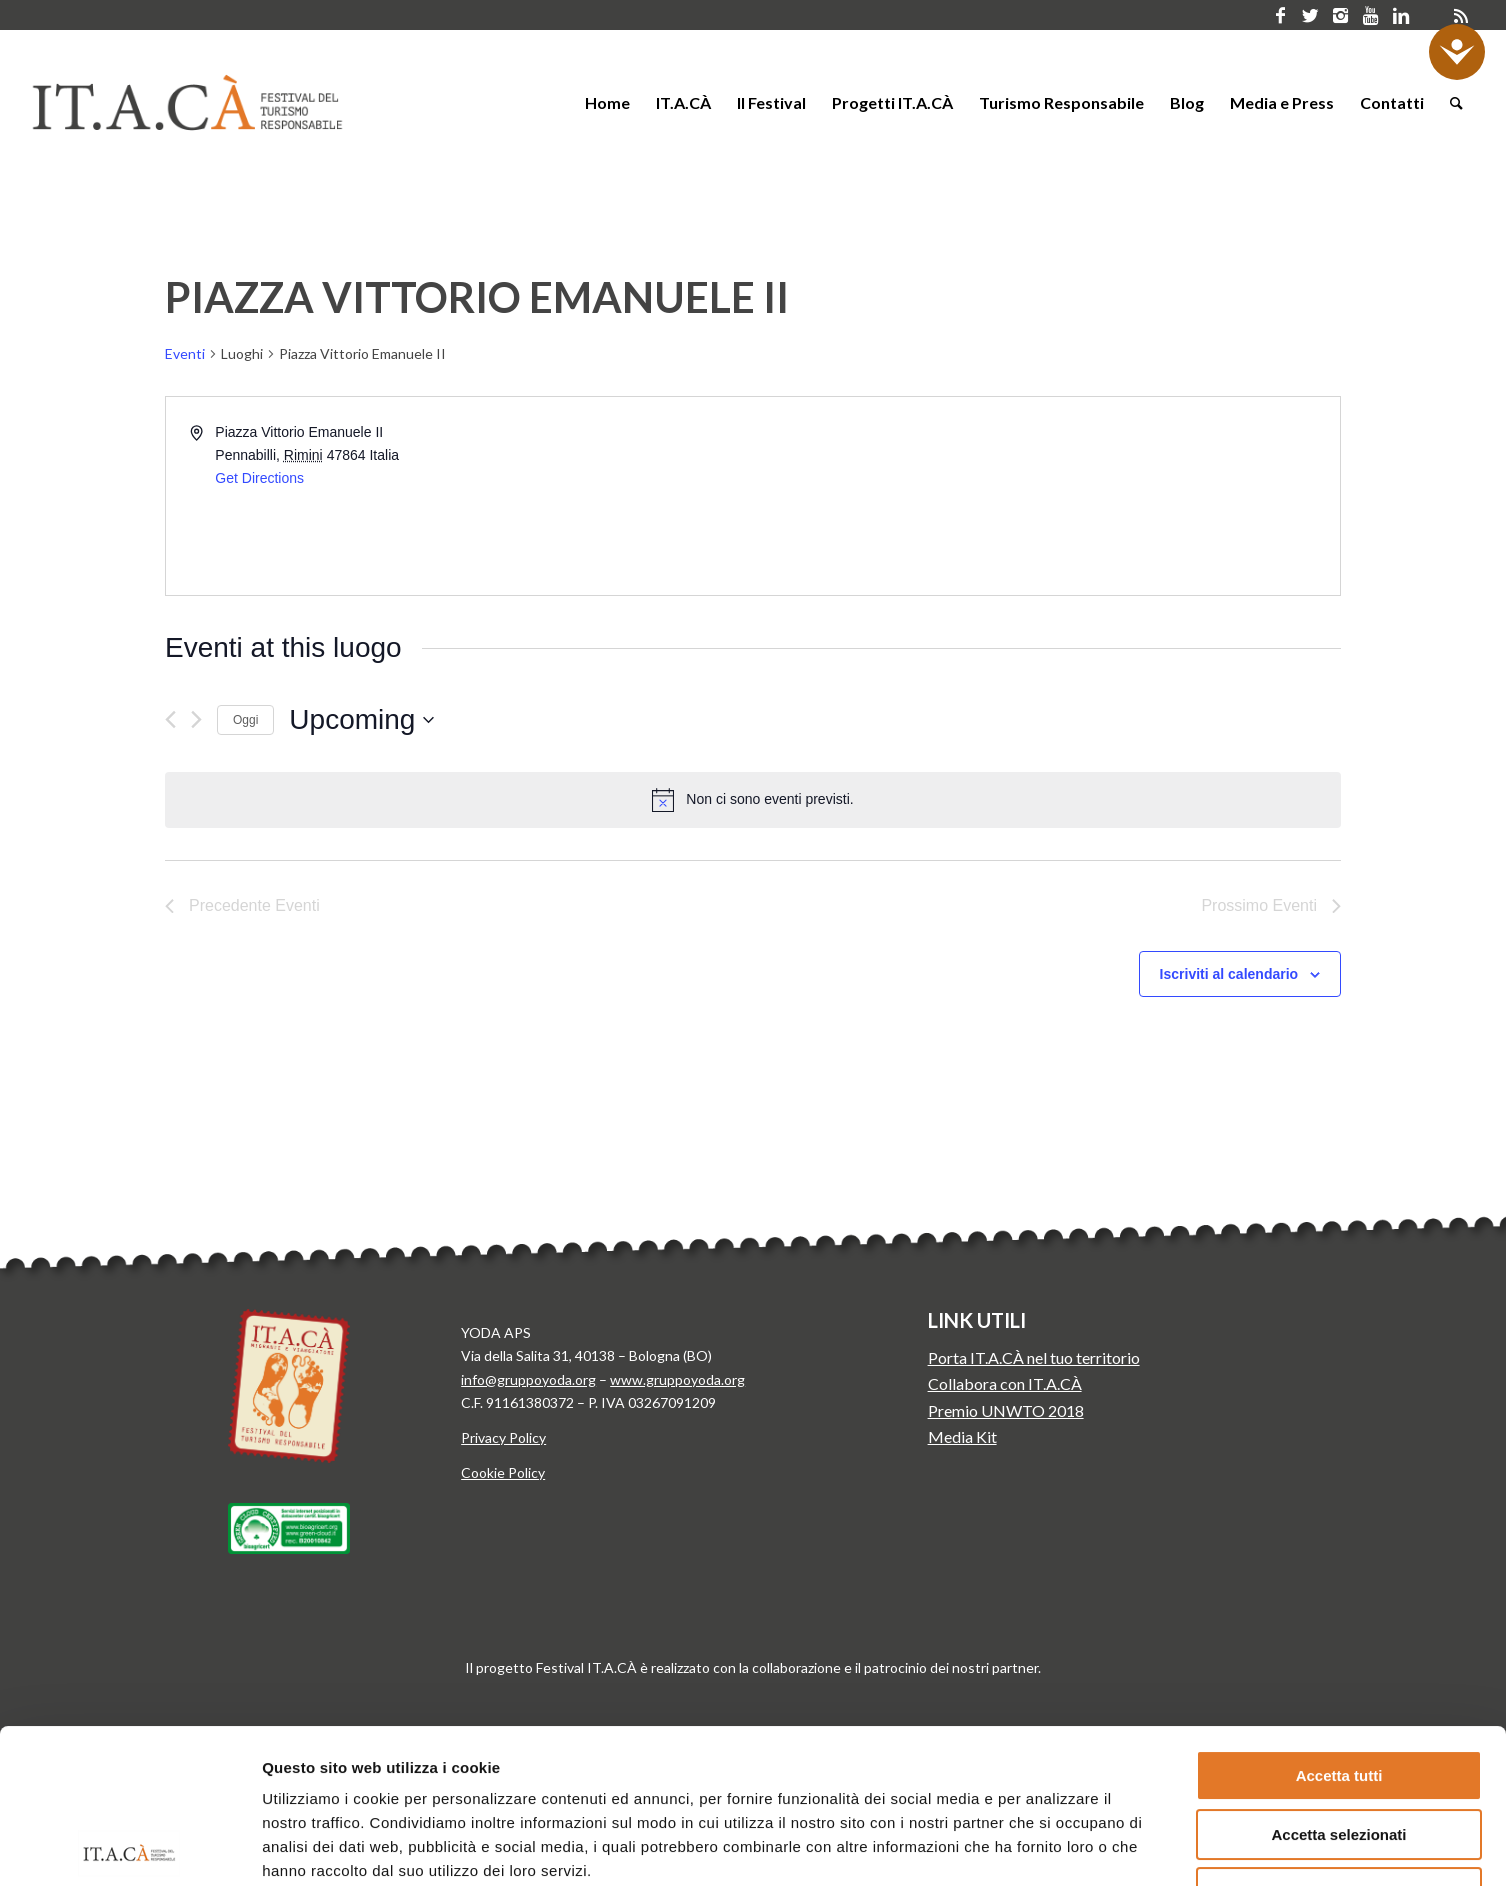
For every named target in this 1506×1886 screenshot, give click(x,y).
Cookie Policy (503, 1472)
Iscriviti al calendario (1229, 974)
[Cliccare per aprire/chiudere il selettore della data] (361, 720)
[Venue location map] (1045, 496)
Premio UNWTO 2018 (1006, 1410)
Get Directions (259, 478)
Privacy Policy (503, 1437)
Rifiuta (1339, 1738)
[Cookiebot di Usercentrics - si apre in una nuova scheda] (129, 1847)
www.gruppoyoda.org (677, 1379)
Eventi (185, 353)
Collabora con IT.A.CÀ (1005, 1383)
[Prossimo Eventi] (196, 719)
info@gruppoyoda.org (528, 1379)
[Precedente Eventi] (170, 719)
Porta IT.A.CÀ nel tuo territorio (1034, 1357)
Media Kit (962, 1436)
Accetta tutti (1339, 1621)
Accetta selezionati (1338, 1680)
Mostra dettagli (1048, 1846)
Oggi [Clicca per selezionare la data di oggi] (245, 720)
